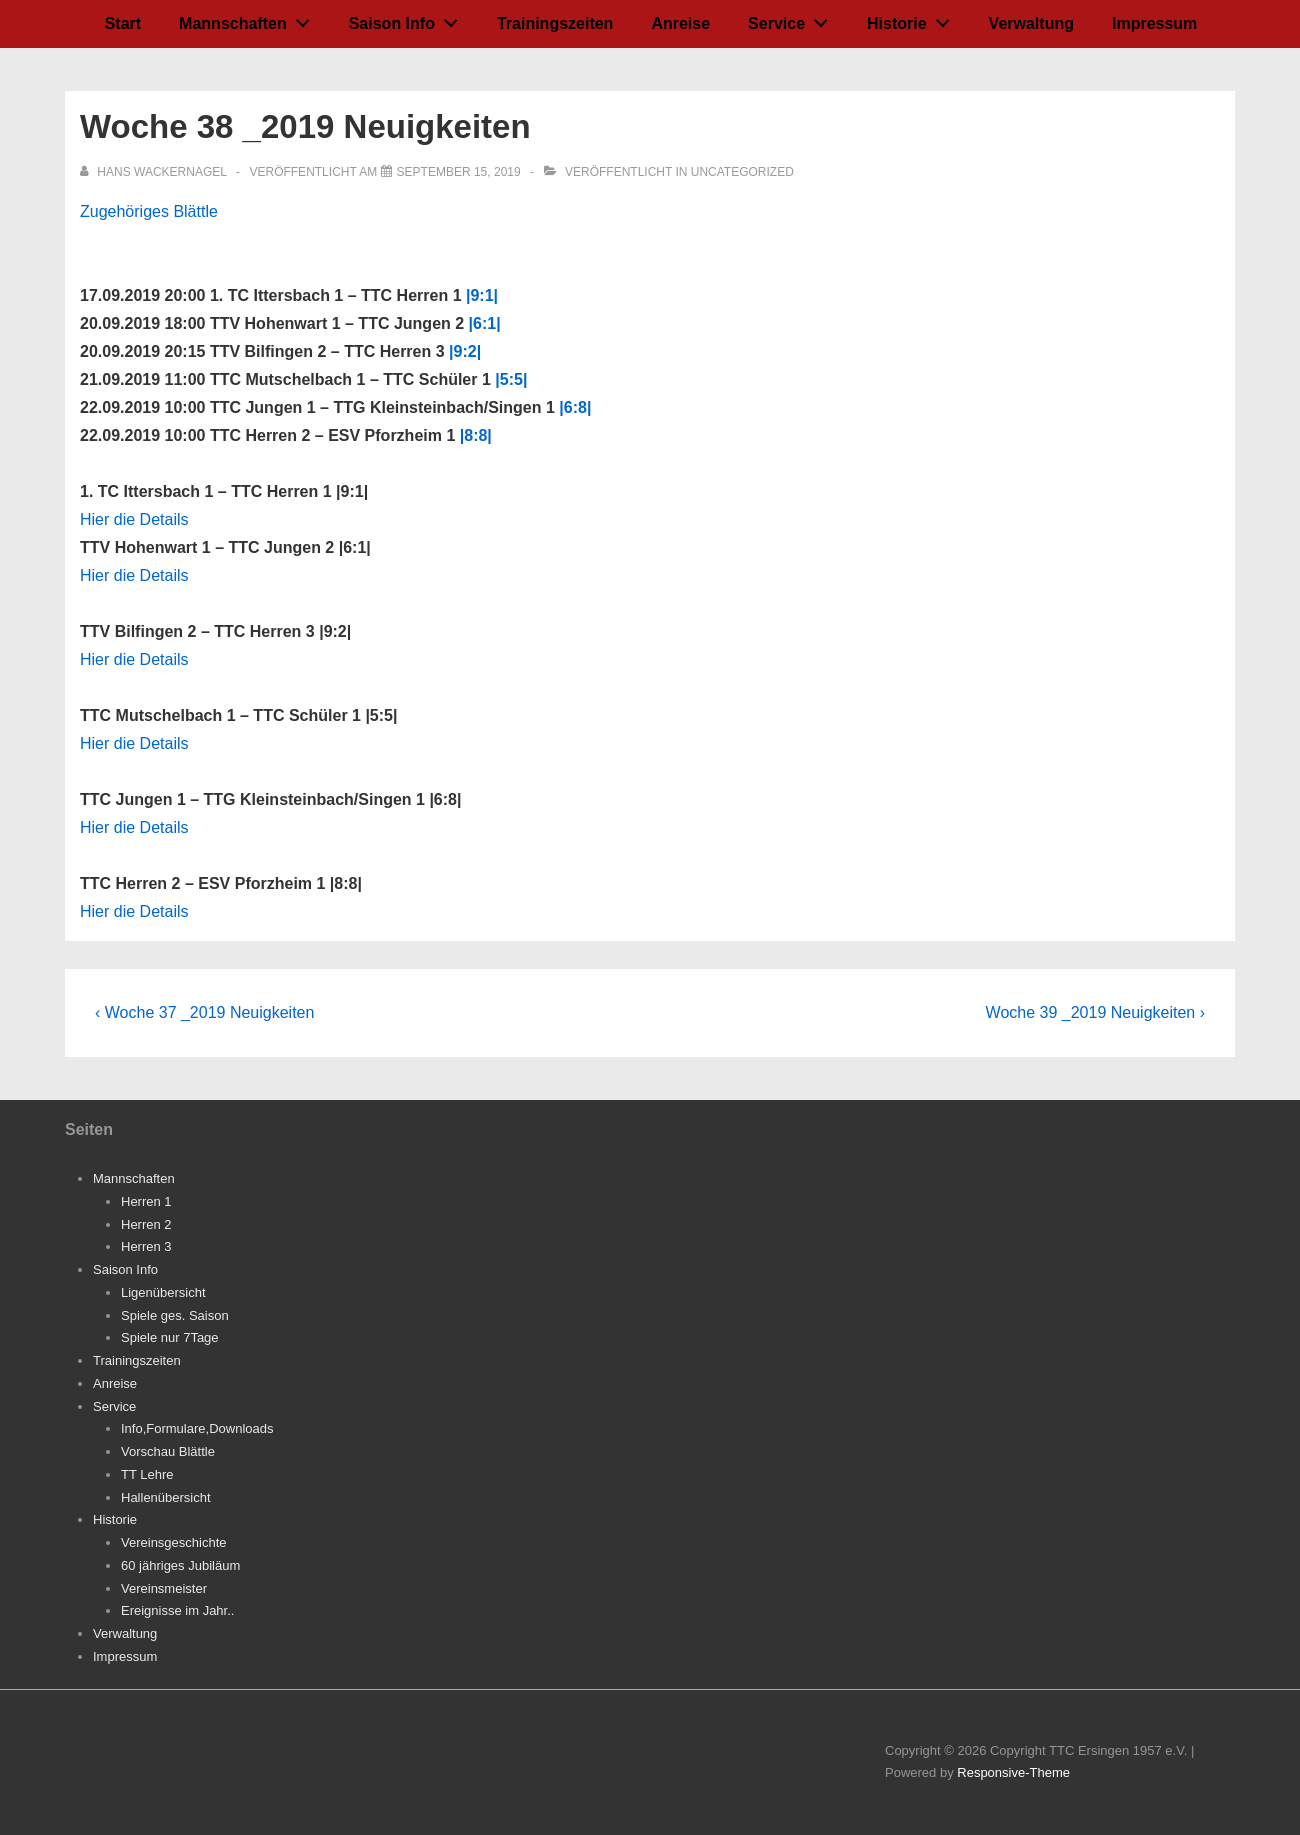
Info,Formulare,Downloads (197, 1428)
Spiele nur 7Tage (170, 1337)
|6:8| (575, 407)
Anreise (680, 23)
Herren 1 (146, 1201)
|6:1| (485, 323)
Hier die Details (134, 519)
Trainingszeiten (555, 23)
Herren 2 (146, 1224)
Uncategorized (742, 172)
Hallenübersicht (166, 1497)
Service (793, 19)
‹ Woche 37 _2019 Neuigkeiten (204, 1012)
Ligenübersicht (163, 1292)
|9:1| (482, 295)
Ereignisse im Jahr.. (177, 1610)
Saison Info (409, 19)
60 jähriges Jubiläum (180, 1565)
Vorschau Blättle (168, 1451)
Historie (913, 19)
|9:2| (465, 351)
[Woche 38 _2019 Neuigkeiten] (459, 172)
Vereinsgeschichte (174, 1542)
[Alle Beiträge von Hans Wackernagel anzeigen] (155, 172)
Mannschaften (249, 19)
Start (123, 23)
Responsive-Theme (1013, 1772)
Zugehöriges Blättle (149, 211)
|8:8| (476, 435)
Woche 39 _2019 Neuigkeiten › (1095, 1012)
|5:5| (511, 379)
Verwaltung (1031, 23)
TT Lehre (147, 1474)
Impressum (1154, 23)
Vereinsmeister (164, 1588)
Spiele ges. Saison (175, 1315)
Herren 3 (146, 1246)
